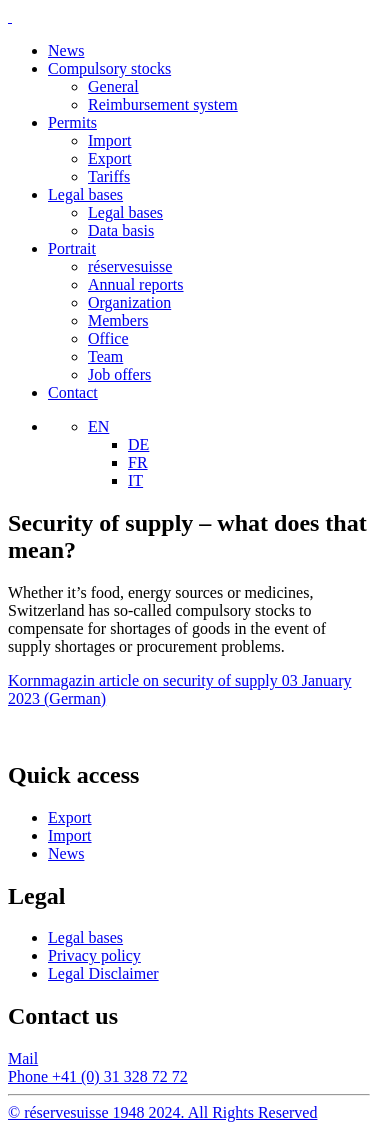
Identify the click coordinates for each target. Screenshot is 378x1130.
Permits (72, 122)
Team (105, 356)
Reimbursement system (163, 104)
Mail (23, 1058)
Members (118, 320)
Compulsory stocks (109, 68)
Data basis (121, 230)
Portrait (72, 248)
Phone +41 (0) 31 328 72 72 (98, 1076)
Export (110, 158)
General (113, 86)
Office (108, 338)
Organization (129, 302)
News (66, 50)
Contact (73, 392)
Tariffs (109, 176)
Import (110, 140)
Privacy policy (94, 955)
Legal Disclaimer (103, 973)
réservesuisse (130, 266)
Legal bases (85, 194)
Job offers (119, 374)
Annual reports (136, 284)
